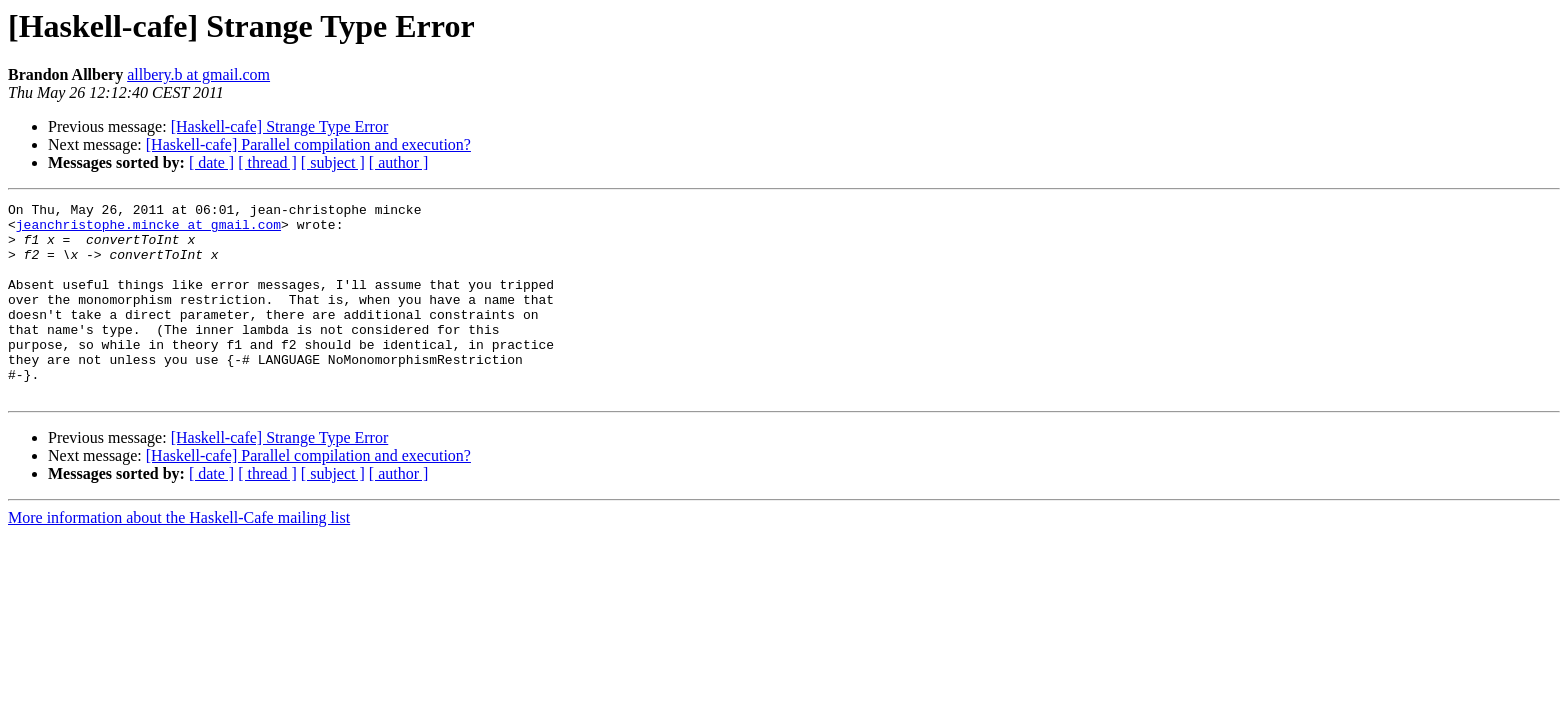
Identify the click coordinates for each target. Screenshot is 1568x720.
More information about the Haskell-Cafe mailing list (179, 556)
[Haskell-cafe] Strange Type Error (280, 126)
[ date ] (211, 162)
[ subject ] (333, 162)
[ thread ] (267, 162)
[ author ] (399, 162)
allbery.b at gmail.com (198, 74)
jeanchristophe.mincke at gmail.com (148, 230)
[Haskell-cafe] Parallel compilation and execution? (308, 144)
